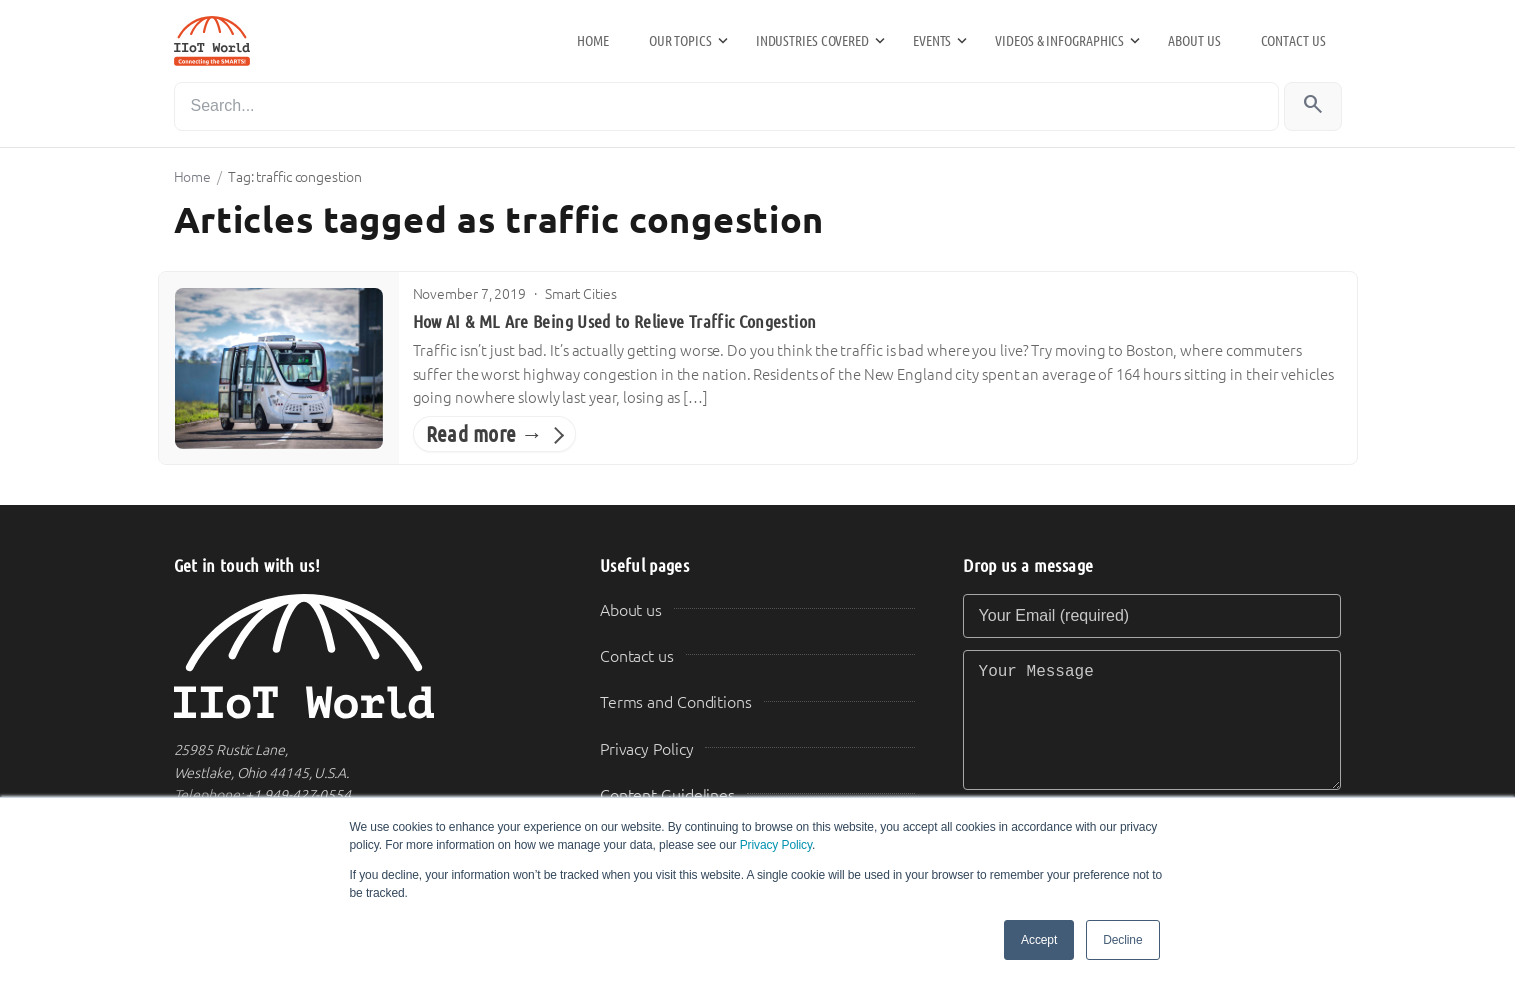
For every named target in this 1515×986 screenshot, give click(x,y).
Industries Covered (812, 41)
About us (1194, 41)
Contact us (1293, 41)
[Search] (726, 106)
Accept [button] (1039, 940)
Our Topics (680, 41)
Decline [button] (1122, 940)
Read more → (485, 434)
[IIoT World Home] (363, 656)
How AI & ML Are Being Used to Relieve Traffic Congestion (615, 322)
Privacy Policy (776, 845)
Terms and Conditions (676, 702)
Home (593, 41)
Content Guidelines (667, 795)
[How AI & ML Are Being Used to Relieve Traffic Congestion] (279, 368)
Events (932, 41)
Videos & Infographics (1059, 41)
